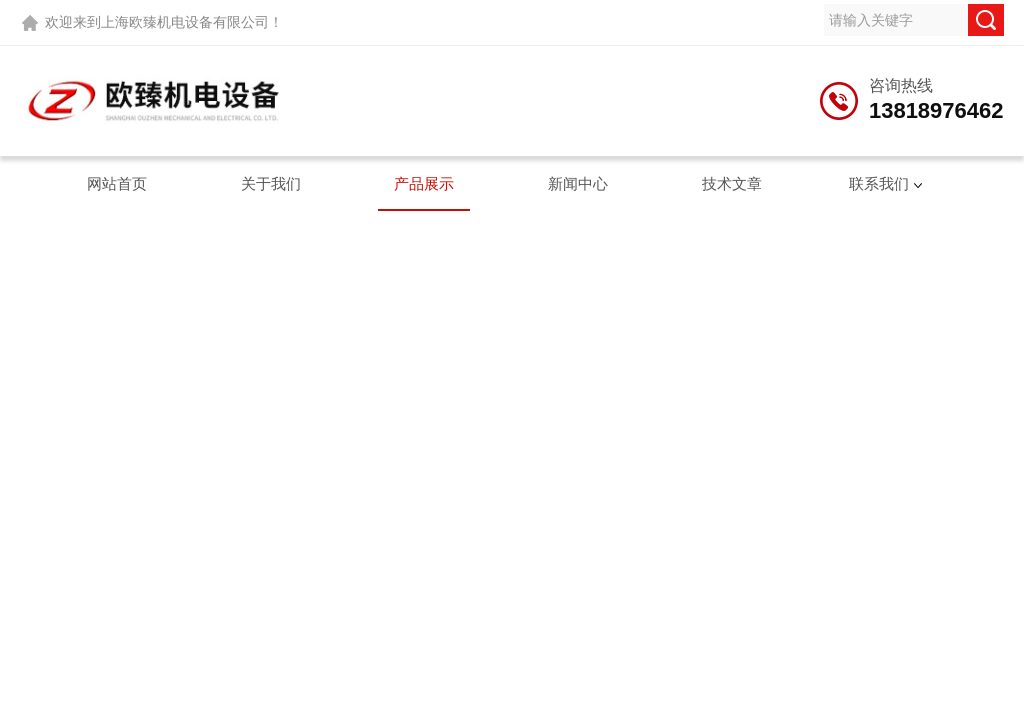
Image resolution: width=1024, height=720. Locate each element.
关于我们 (271, 183)
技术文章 (732, 183)
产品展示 (424, 183)
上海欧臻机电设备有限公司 (185, 22)
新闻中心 (578, 183)
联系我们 (879, 183)
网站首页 (117, 183)
